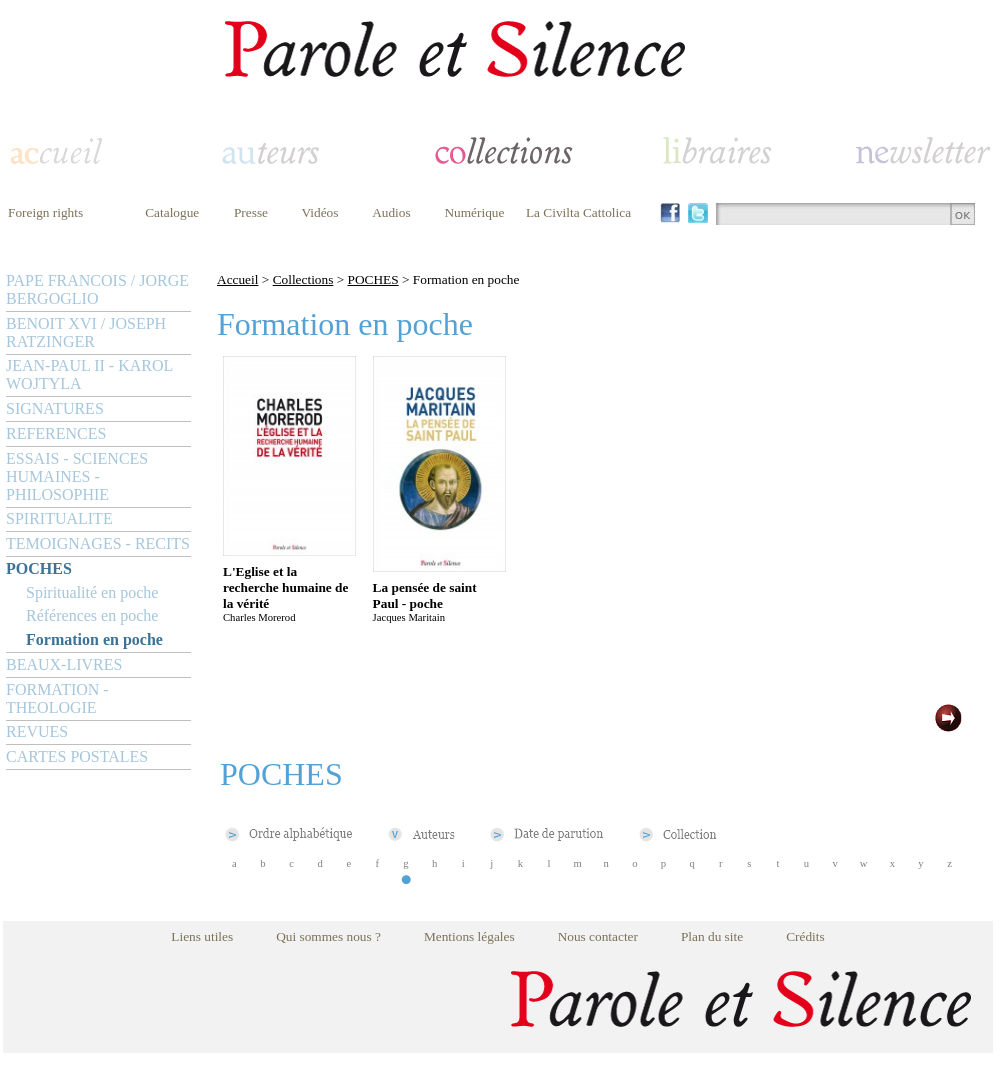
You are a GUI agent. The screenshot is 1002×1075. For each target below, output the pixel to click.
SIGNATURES (55, 408)
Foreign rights (45, 212)
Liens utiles (202, 936)
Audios (391, 212)
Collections (303, 279)
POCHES (39, 568)
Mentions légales (469, 936)
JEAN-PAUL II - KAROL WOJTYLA (89, 374)
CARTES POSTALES (77, 756)
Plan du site (712, 936)
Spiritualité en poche (92, 592)
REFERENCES (56, 433)
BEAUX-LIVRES (64, 664)
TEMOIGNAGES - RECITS (98, 543)
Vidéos (320, 212)
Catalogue (172, 212)
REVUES (37, 731)
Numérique (474, 212)
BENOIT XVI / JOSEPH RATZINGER (86, 332)
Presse (251, 212)
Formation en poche (94, 639)
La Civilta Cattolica (578, 212)
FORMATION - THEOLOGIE (57, 698)
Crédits (805, 936)
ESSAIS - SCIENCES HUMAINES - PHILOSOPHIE (77, 476)
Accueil (237, 279)
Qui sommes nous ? (328, 936)
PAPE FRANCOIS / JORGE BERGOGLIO (97, 289)
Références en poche (92, 615)
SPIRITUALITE (59, 518)
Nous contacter (598, 936)
